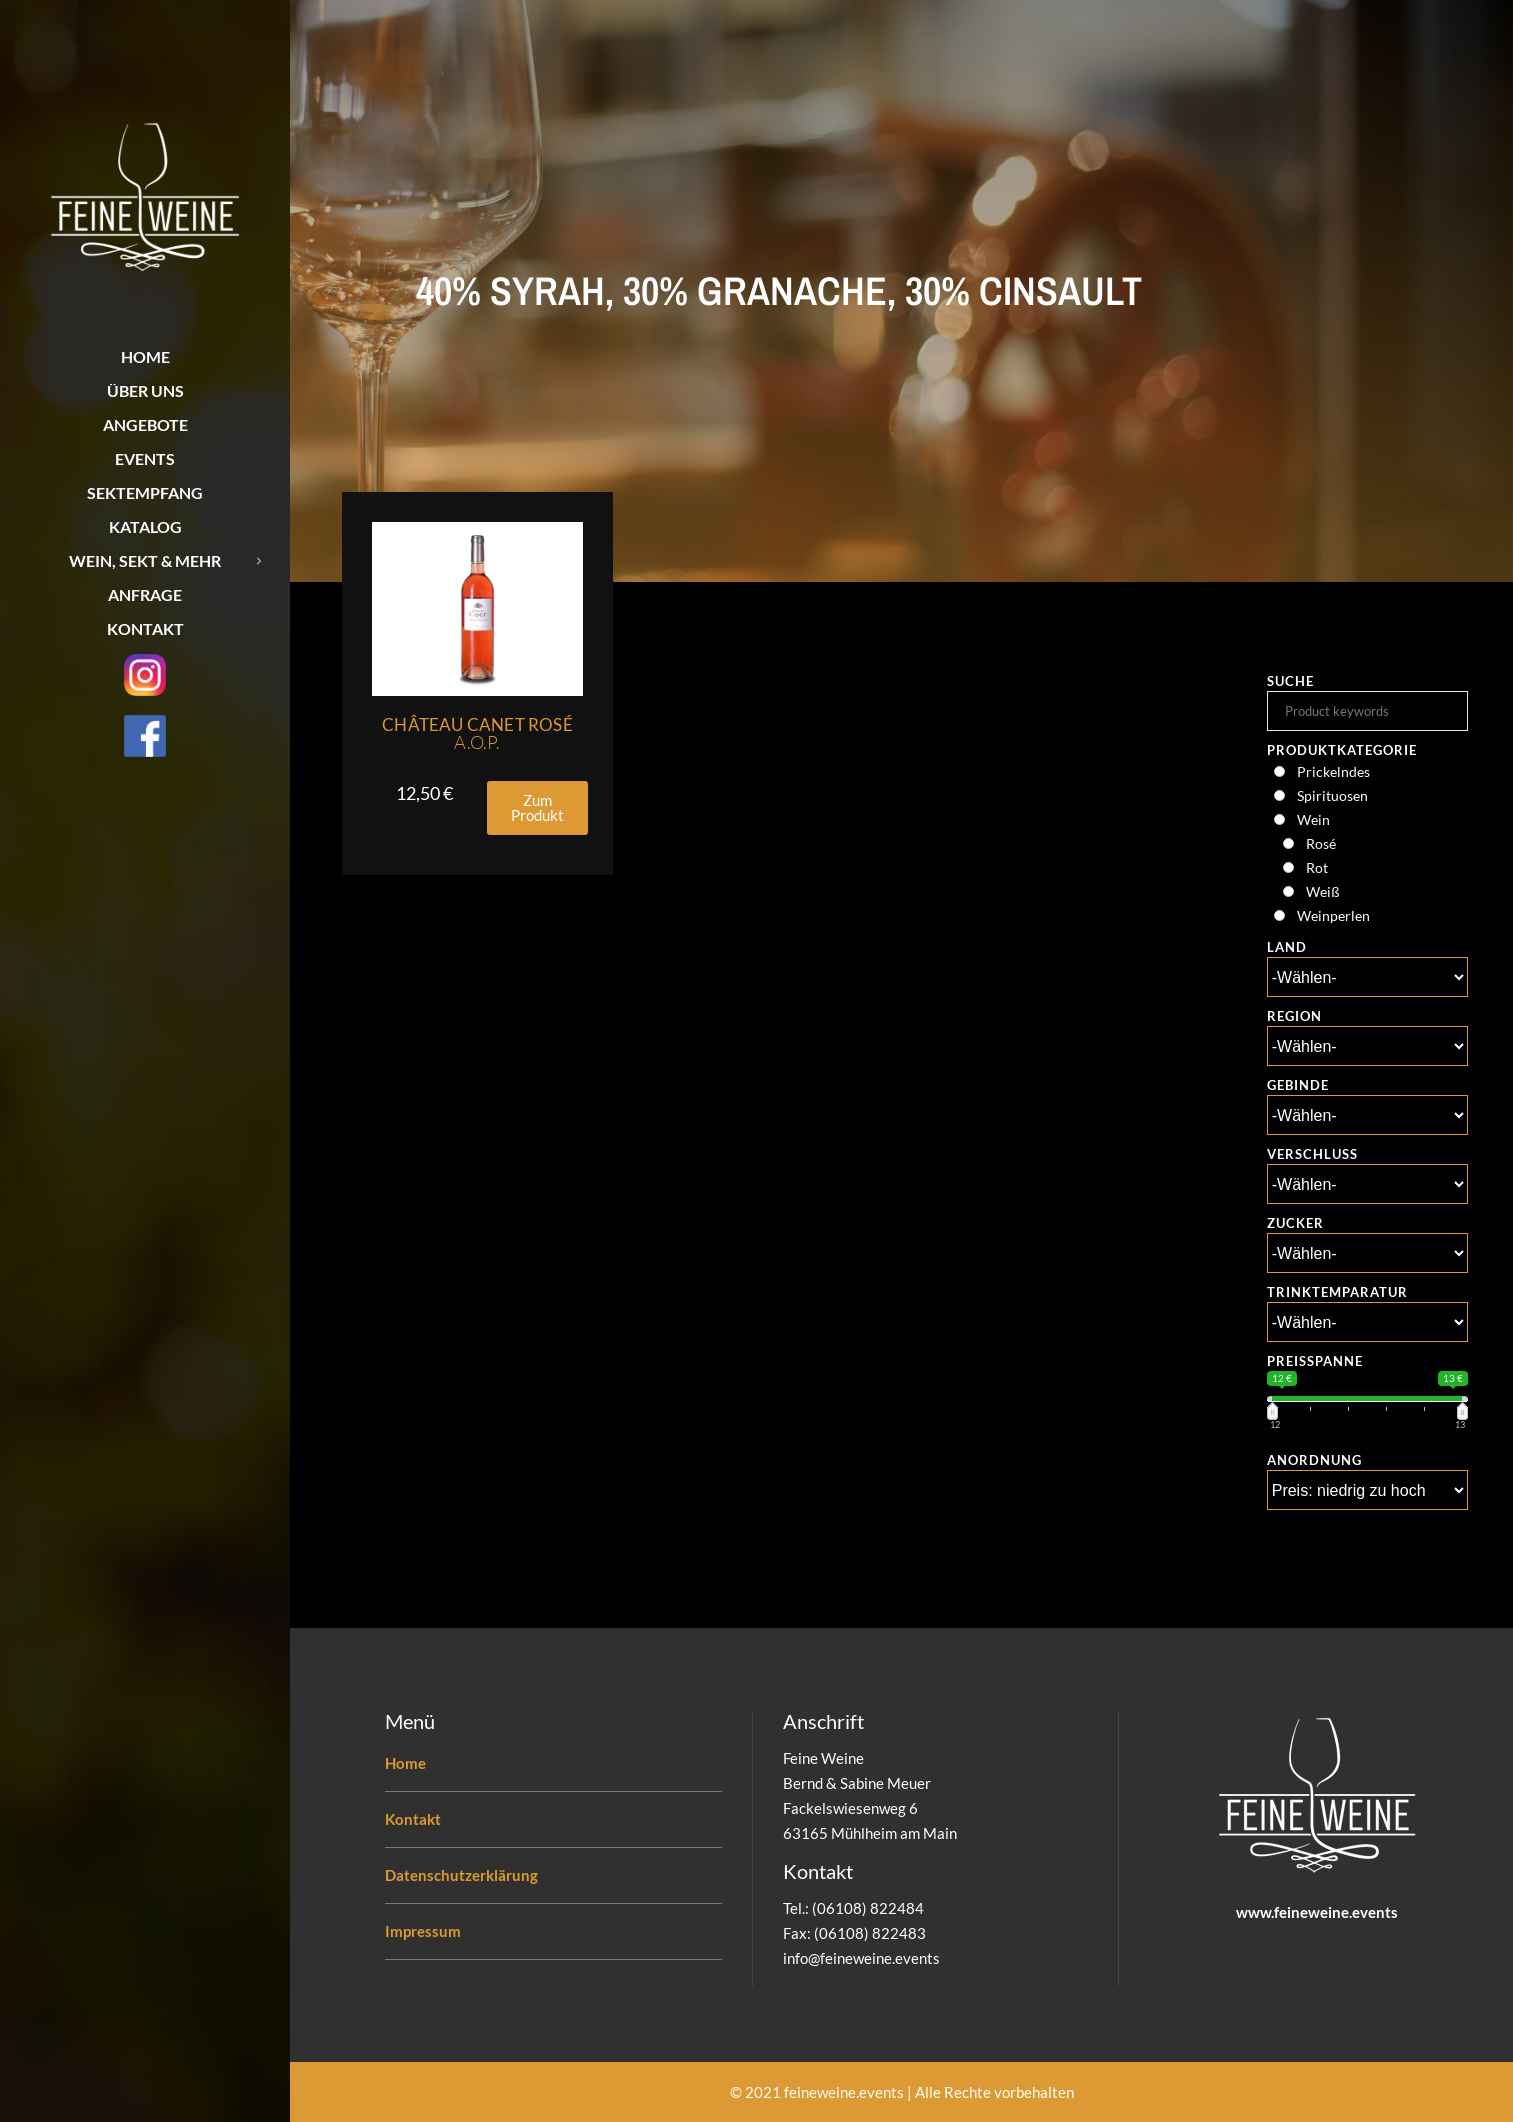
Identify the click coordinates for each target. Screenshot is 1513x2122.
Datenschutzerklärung (461, 1875)
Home (405, 1763)
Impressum (423, 1931)
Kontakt (413, 1819)
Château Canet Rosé (477, 733)
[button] (537, 808)
